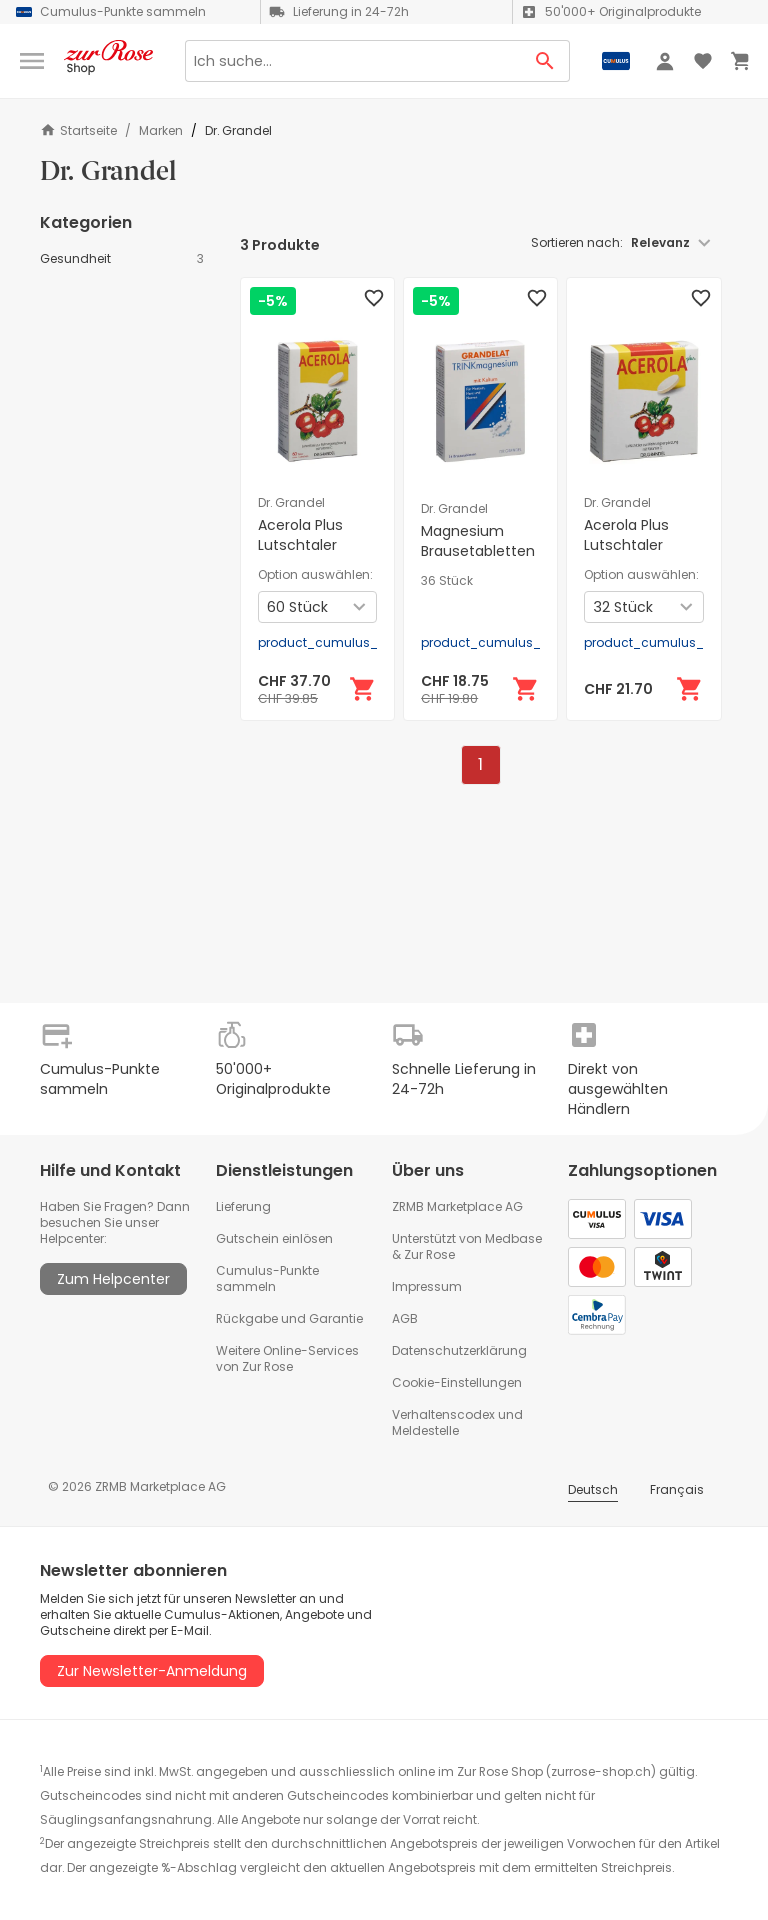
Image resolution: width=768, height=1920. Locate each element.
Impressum (427, 1286)
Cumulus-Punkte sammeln (267, 1278)
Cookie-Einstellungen (457, 1382)
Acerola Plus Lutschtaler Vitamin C (300, 545)
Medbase (513, 1238)
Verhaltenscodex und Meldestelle (457, 1422)
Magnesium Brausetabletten (478, 541)
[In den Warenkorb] (363, 689)
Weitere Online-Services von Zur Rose (287, 1358)
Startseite (78, 130)
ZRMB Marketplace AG (457, 1206)
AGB (405, 1318)
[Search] (353, 61)
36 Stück (447, 581)
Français (677, 1489)
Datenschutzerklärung (459, 1350)
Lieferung (243, 1206)
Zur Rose (429, 1254)
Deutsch (593, 1489)
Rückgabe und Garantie (289, 1318)
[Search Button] (545, 61)
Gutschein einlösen (274, 1238)
